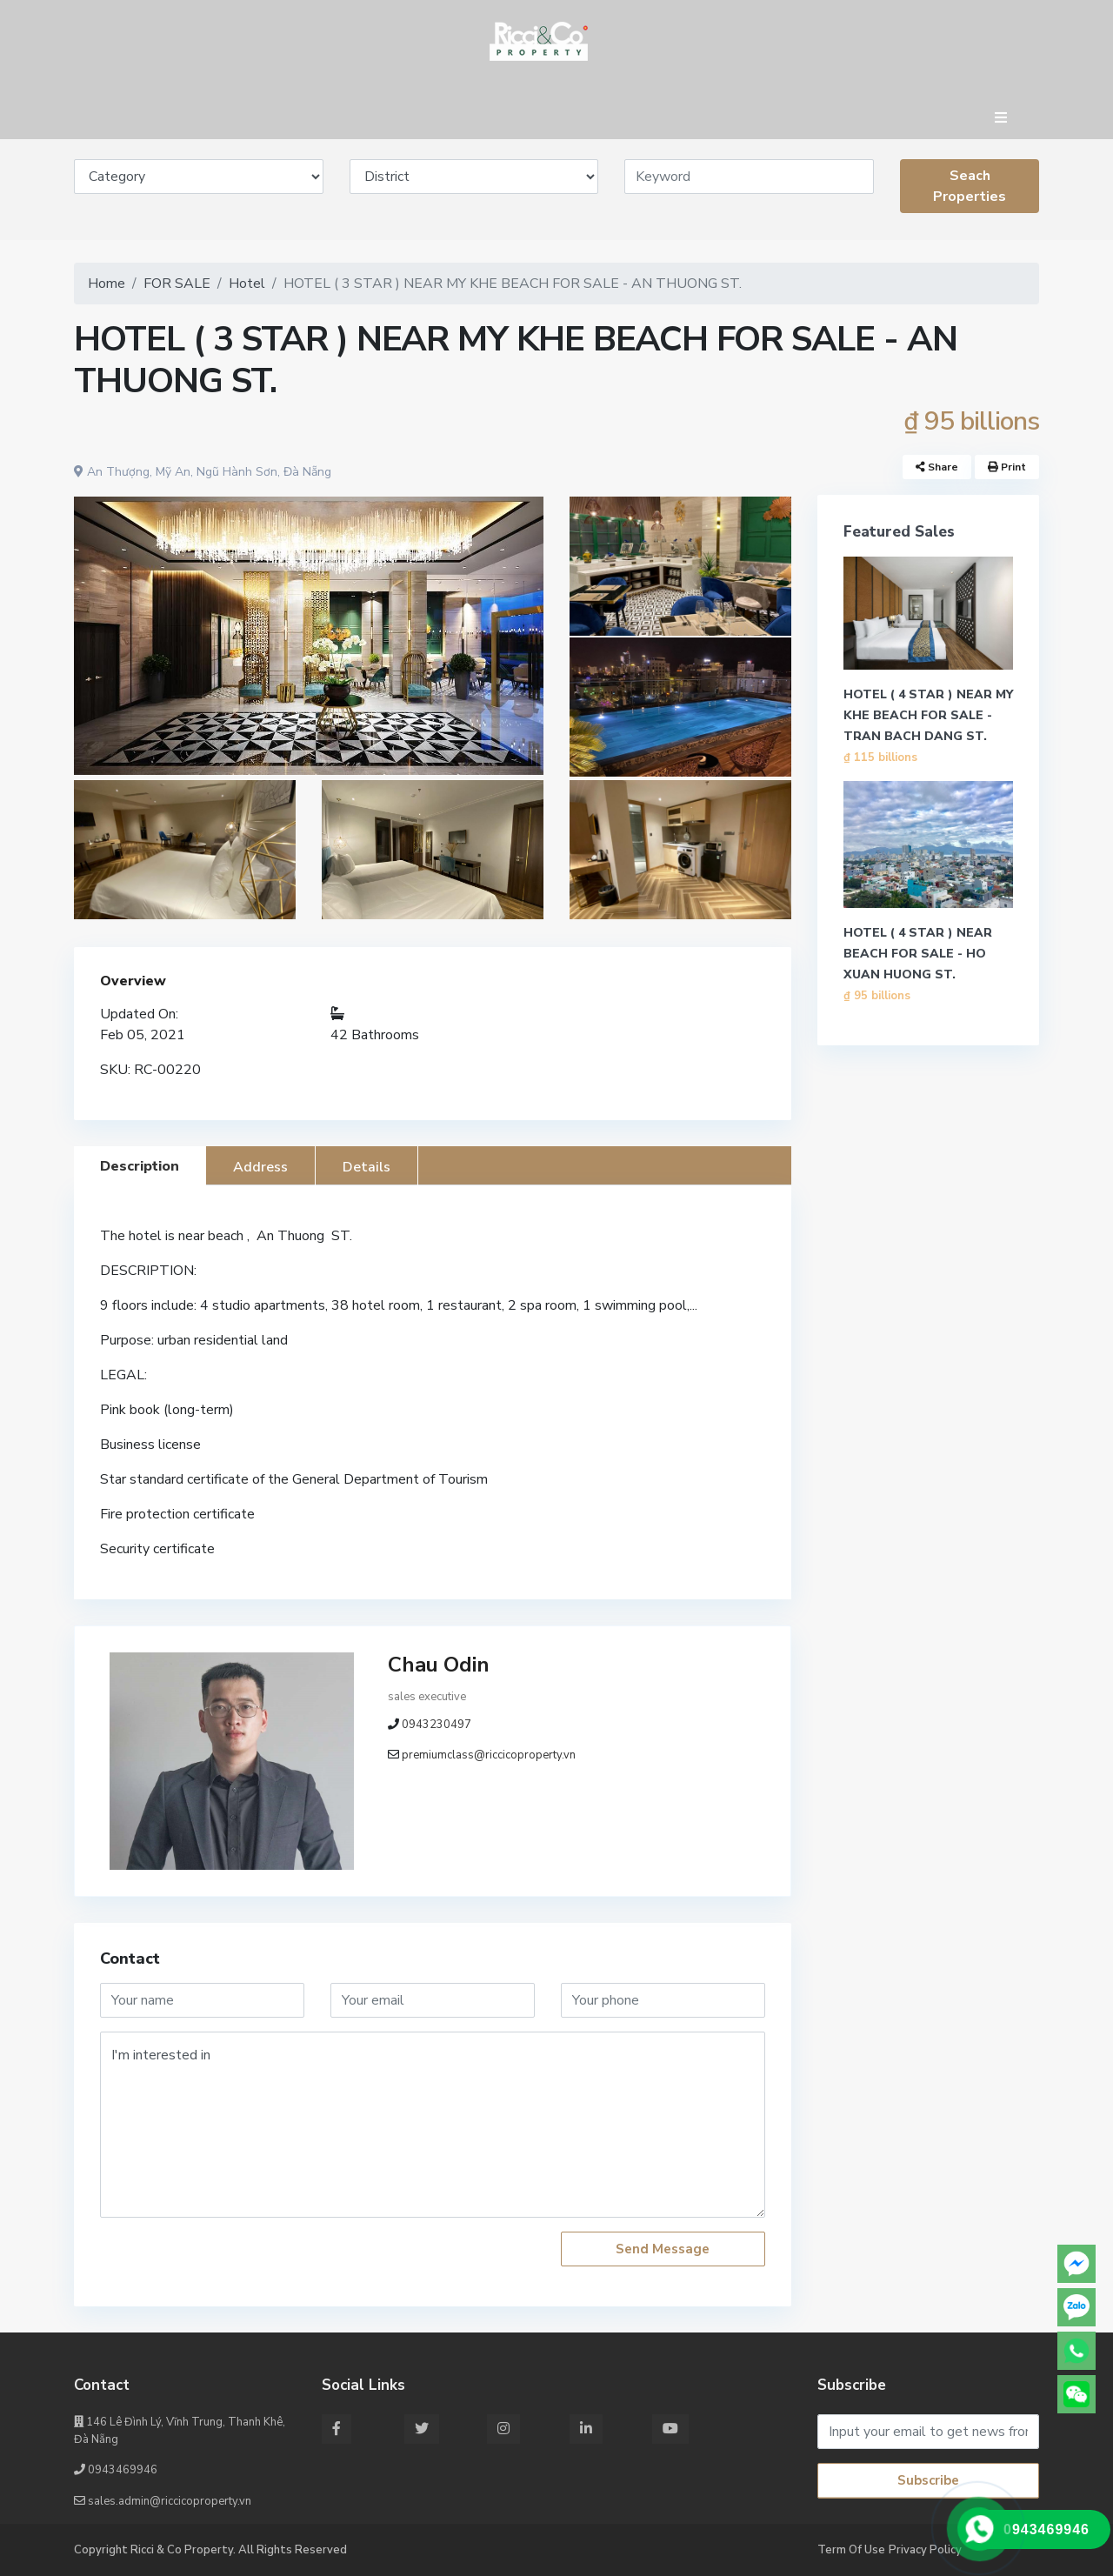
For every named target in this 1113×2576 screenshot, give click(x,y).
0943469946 (115, 2470)
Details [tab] (366, 1167)
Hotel (247, 283)
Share (937, 467)
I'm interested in (432, 2125)
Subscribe (928, 2480)
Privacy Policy (925, 2550)
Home (106, 283)
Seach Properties (969, 186)
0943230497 (436, 1724)
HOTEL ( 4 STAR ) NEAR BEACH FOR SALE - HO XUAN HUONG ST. (917, 953)
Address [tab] (260, 1167)
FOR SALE (176, 283)
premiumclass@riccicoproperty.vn (489, 1755)
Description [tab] (139, 1166)
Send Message (663, 2249)
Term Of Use (851, 2550)
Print (1007, 467)
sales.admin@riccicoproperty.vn (162, 2501)
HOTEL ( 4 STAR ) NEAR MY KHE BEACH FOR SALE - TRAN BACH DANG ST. (928, 715)
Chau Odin (439, 1664)
